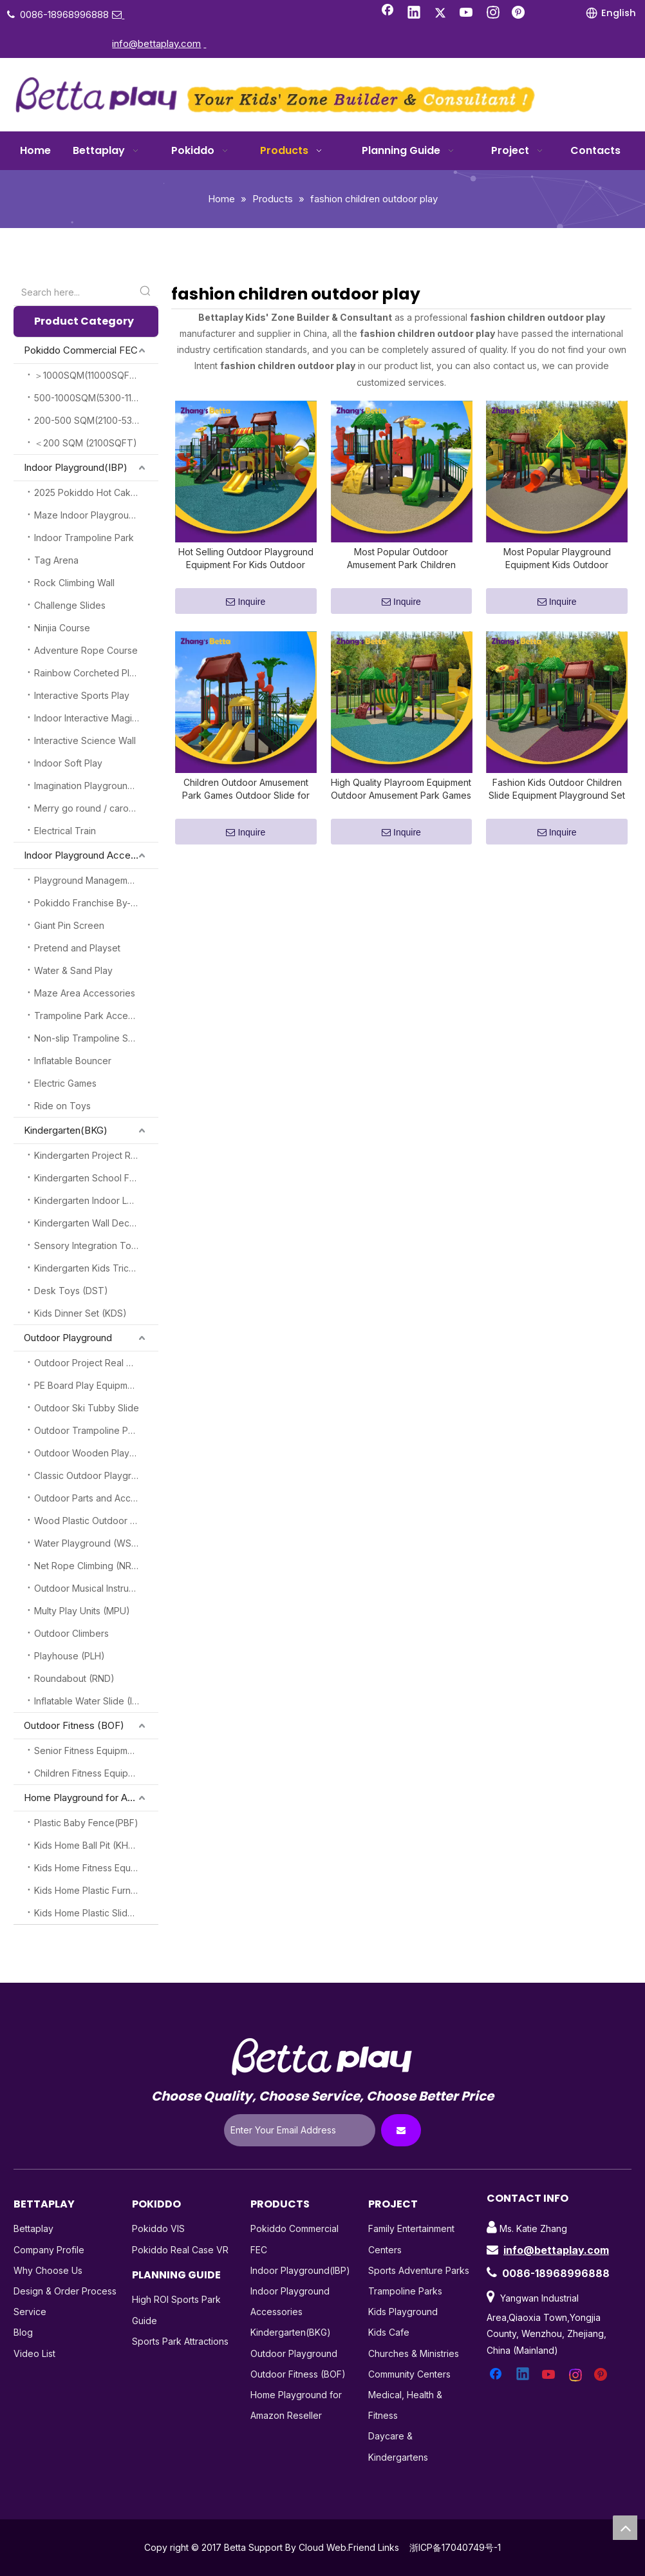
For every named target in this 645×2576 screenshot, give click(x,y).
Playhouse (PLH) (69, 1655)
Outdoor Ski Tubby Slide (86, 1407)
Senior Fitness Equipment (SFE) (96, 1750)
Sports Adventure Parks (418, 2270)
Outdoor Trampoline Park (88, 1430)
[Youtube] (466, 13)
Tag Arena (56, 560)
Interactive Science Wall (85, 740)
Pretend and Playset (77, 947)
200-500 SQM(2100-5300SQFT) (96, 420)
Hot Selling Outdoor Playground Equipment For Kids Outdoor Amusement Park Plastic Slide (245, 566)
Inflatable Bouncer (72, 1060)
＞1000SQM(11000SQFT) (87, 375)
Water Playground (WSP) (87, 1543)
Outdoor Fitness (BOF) (74, 1725)
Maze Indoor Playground (87, 515)
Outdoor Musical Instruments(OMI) (96, 1588)
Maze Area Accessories (84, 992)
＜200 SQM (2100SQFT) (85, 442)
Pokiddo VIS (158, 2228)
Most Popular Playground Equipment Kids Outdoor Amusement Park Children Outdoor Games (557, 566)
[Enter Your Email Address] (299, 2130)
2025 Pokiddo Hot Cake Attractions (96, 492)
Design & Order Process (65, 2290)
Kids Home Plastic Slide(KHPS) (96, 1912)
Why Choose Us (48, 2270)
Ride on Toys (62, 1105)
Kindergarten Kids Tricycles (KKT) (96, 1268)
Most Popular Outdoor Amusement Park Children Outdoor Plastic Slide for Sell (401, 566)
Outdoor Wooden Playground (96, 1452)
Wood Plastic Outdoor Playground (96, 1520)
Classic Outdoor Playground (93, 1475)
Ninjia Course (62, 627)
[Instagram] (493, 13)
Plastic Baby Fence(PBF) (86, 1822)
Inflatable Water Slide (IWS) (92, 1700)
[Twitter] (440, 13)
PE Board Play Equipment (87, 1385)
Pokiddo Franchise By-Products (96, 902)
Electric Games (65, 1083)
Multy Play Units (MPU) (82, 1610)
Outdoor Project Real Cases (93, 1362)
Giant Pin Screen (69, 925)
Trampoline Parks (405, 2290)
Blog (23, 2332)
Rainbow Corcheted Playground (96, 672)
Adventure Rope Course (86, 650)
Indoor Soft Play (68, 763)
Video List (34, 2353)
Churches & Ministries (413, 2353)
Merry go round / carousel (90, 808)
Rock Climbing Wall (74, 582)
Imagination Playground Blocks (96, 785)
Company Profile (49, 2249)
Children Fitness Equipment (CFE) (96, 1773)
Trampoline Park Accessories (96, 1015)
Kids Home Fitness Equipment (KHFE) (96, 1867)
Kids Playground (403, 2311)
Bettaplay (33, 2228)
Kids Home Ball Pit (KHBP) (89, 1845)
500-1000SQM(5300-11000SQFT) (96, 397)
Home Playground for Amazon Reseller (91, 1797)
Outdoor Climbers (71, 1633)
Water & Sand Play (73, 970)
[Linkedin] (414, 13)
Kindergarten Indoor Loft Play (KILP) (96, 1200)
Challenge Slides (70, 605)
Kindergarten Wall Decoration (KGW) (96, 1222)
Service (30, 2311)
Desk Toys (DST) (71, 1290)
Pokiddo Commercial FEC (81, 350)
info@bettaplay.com (556, 2250)
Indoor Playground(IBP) (75, 467)
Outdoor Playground (68, 1337)
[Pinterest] (519, 13)
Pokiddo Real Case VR (180, 2249)
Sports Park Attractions (180, 2341)
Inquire (245, 610)
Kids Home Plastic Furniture (91, 1890)
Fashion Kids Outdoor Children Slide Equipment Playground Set (557, 804)
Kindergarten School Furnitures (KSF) (96, 1177)
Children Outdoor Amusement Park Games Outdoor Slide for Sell (246, 804)
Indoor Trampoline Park (84, 537)
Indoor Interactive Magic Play (96, 717)
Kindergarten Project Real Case (96, 1155)
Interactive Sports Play (81, 695)
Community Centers (409, 2374)
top (625, 2527)
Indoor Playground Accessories (91, 855)
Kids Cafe (388, 2332)
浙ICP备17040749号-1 (455, 2547)
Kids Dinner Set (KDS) (80, 1313)
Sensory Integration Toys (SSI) (96, 1245)
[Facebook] (387, 13)
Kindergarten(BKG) (66, 1130)
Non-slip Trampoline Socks (91, 1038)
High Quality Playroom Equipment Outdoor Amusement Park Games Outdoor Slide (401, 804)
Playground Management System (96, 880)
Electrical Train (65, 830)
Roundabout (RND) (74, 1678)
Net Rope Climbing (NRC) (88, 1565)
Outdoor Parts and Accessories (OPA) (96, 1498)
